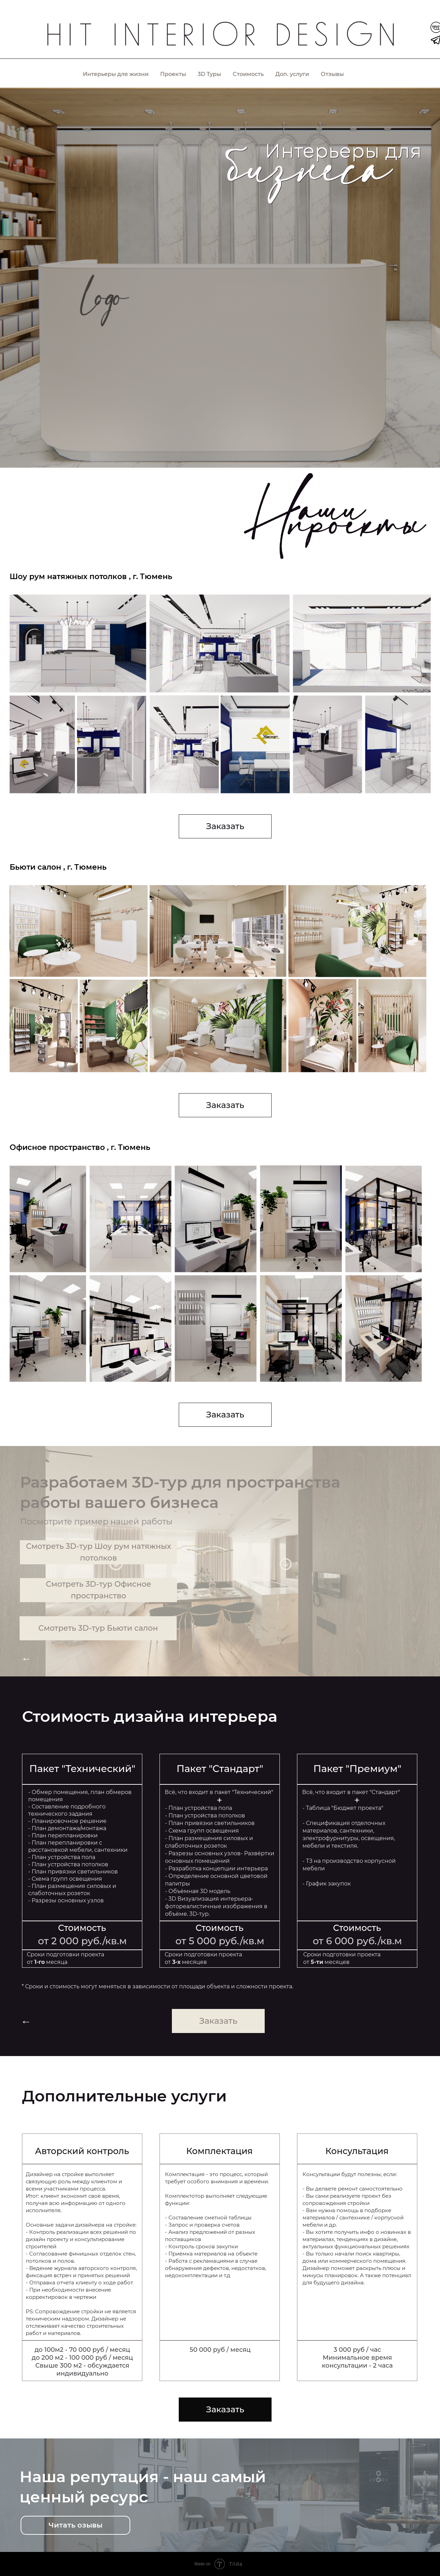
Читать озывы (75, 2525)
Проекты (173, 74)
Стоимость (248, 74)
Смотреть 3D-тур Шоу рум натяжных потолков (98, 1552)
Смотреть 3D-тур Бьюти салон (98, 1628)
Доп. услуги (292, 74)
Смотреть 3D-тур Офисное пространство (98, 1589)
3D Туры (209, 74)
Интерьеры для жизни (115, 74)
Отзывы (332, 74)
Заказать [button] (225, 826)
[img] (220, 37)
